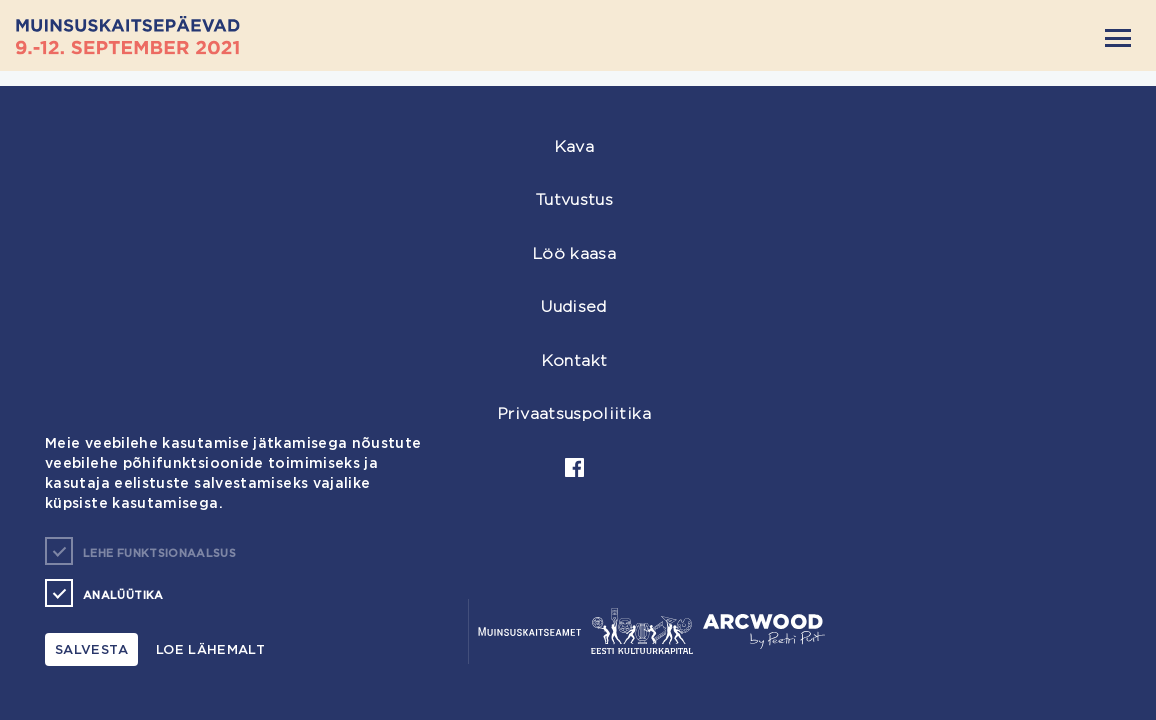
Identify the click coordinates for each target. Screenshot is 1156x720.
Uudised (574, 306)
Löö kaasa (574, 253)
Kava (574, 146)
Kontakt (574, 360)
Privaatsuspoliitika (574, 413)
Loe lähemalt (210, 649)
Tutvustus (574, 199)
